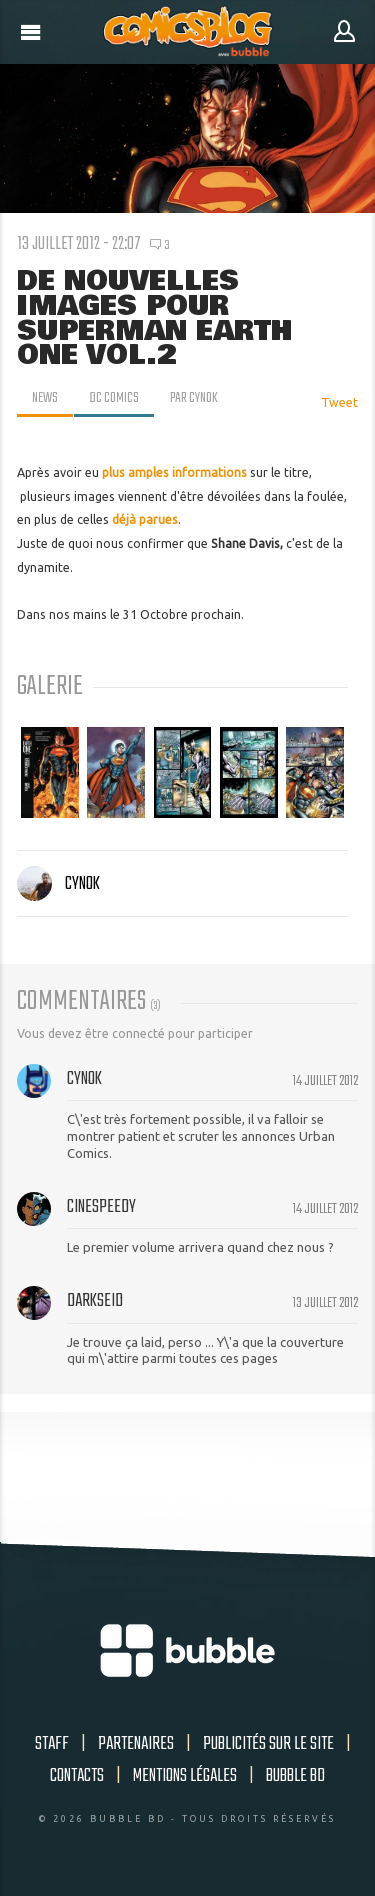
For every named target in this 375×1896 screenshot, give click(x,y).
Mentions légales (185, 1776)
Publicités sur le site (268, 1744)
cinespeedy (101, 1207)
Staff (52, 1744)
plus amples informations (174, 472)
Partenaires (136, 1744)
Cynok (58, 884)
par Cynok (194, 398)
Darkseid (95, 1301)
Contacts (77, 1776)
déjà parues (145, 519)
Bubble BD (295, 1776)
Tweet (339, 402)
